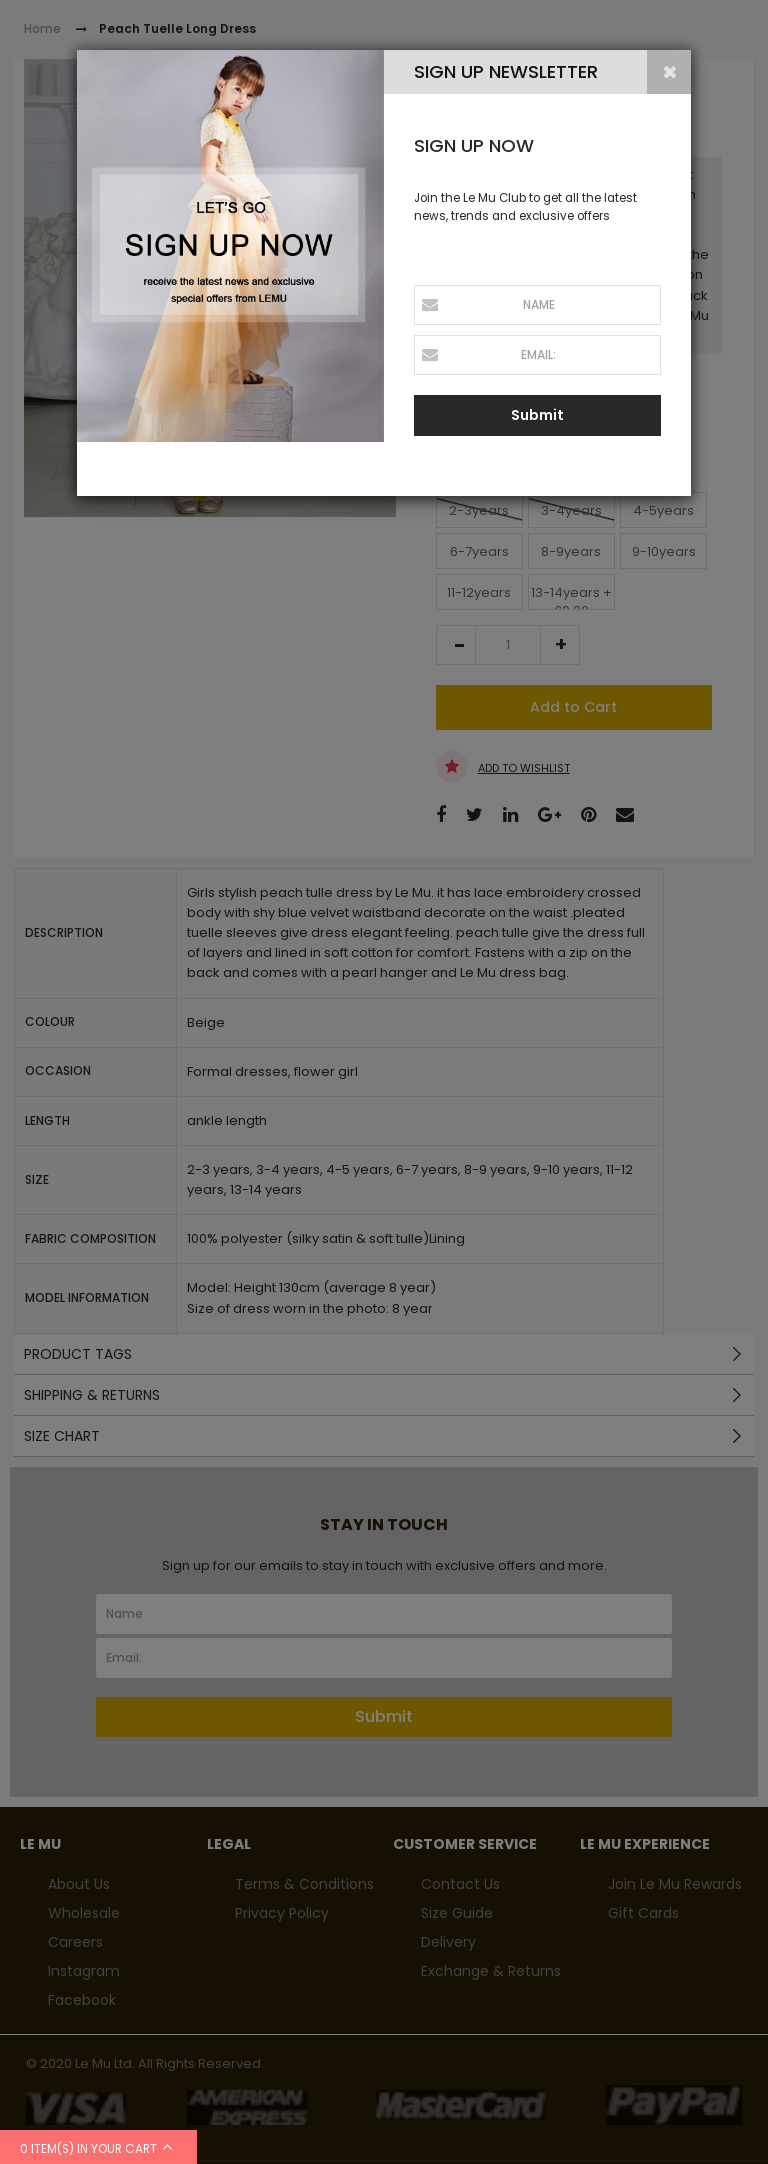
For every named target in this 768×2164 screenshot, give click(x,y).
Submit (537, 415)
